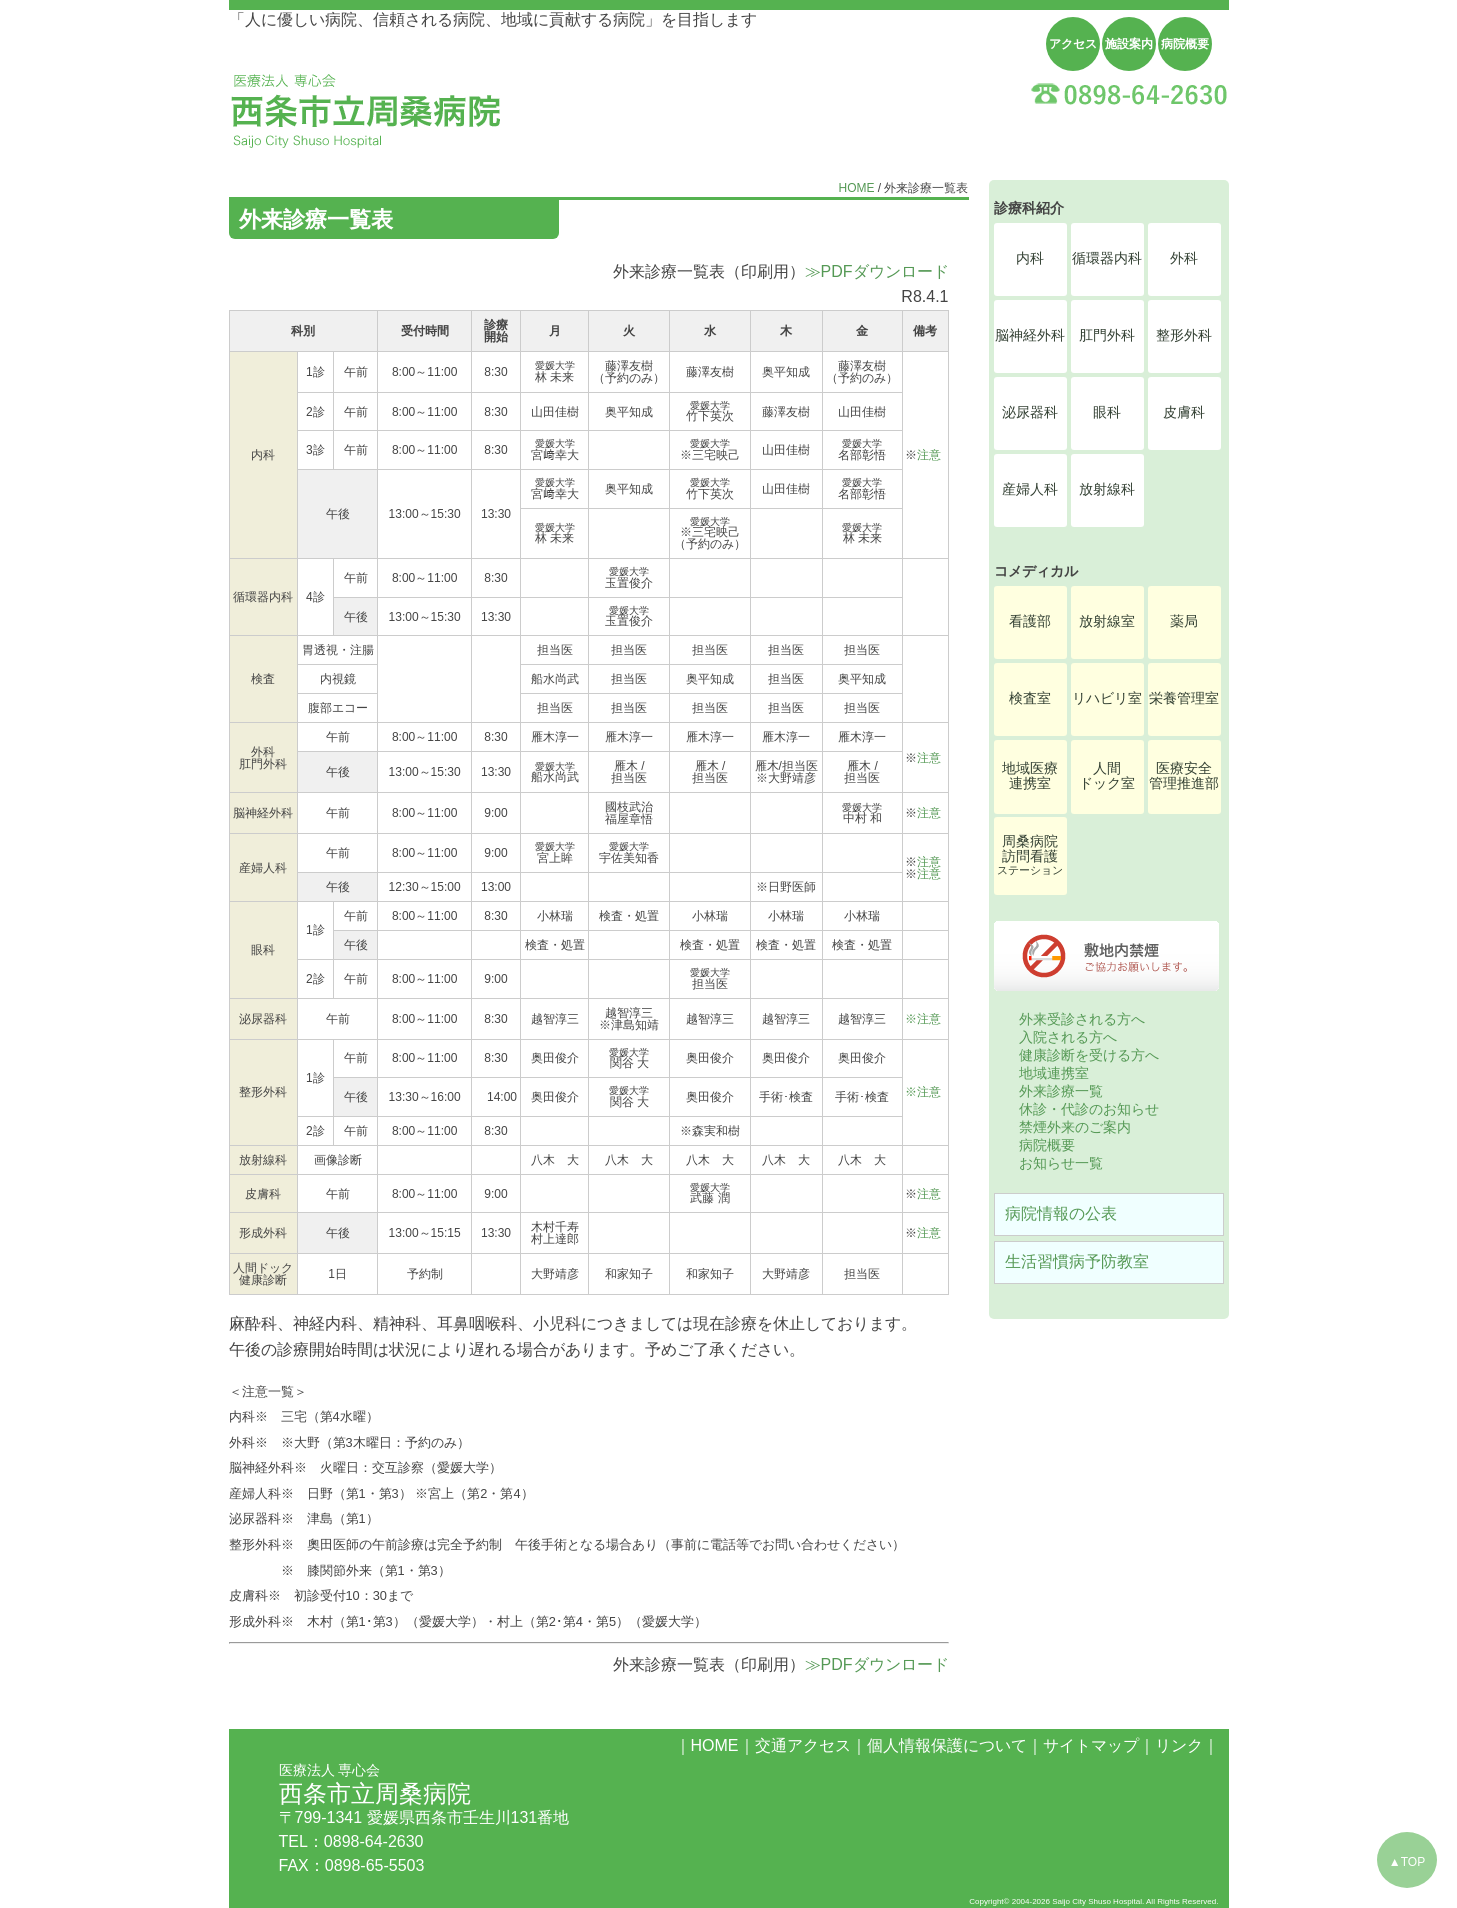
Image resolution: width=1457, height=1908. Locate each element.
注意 (929, 455)
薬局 (1184, 621)
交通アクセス (803, 1745)
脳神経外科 (1030, 335)
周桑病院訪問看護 (1030, 855)
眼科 (1107, 412)
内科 (1030, 258)
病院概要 (1185, 44)
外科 (1184, 258)
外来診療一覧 (1061, 1091)
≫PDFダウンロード (877, 271)
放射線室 (1107, 621)
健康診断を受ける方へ (1089, 1055)
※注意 (923, 1019)
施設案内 (1129, 44)
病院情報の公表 (1061, 1213)
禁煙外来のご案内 (1075, 1127)
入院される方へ (1068, 1037)
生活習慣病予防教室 (1077, 1261)
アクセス (1073, 44)
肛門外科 (1107, 335)
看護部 (1030, 621)
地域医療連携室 (1030, 776)
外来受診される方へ (1082, 1019)
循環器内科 (1107, 258)
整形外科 (1184, 335)
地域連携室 (1054, 1073)
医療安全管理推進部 (1184, 776)
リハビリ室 (1107, 698)
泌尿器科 (1030, 412)
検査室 (1030, 698)
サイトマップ (1091, 1745)
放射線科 (1107, 489)
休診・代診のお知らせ (1089, 1109)
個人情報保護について (947, 1745)
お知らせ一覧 (1061, 1163)
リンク (1179, 1745)
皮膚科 (1184, 412)
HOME (856, 188)
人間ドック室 (1107, 776)
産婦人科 (1030, 489)
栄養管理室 (1184, 698)
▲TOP (1407, 1862)
